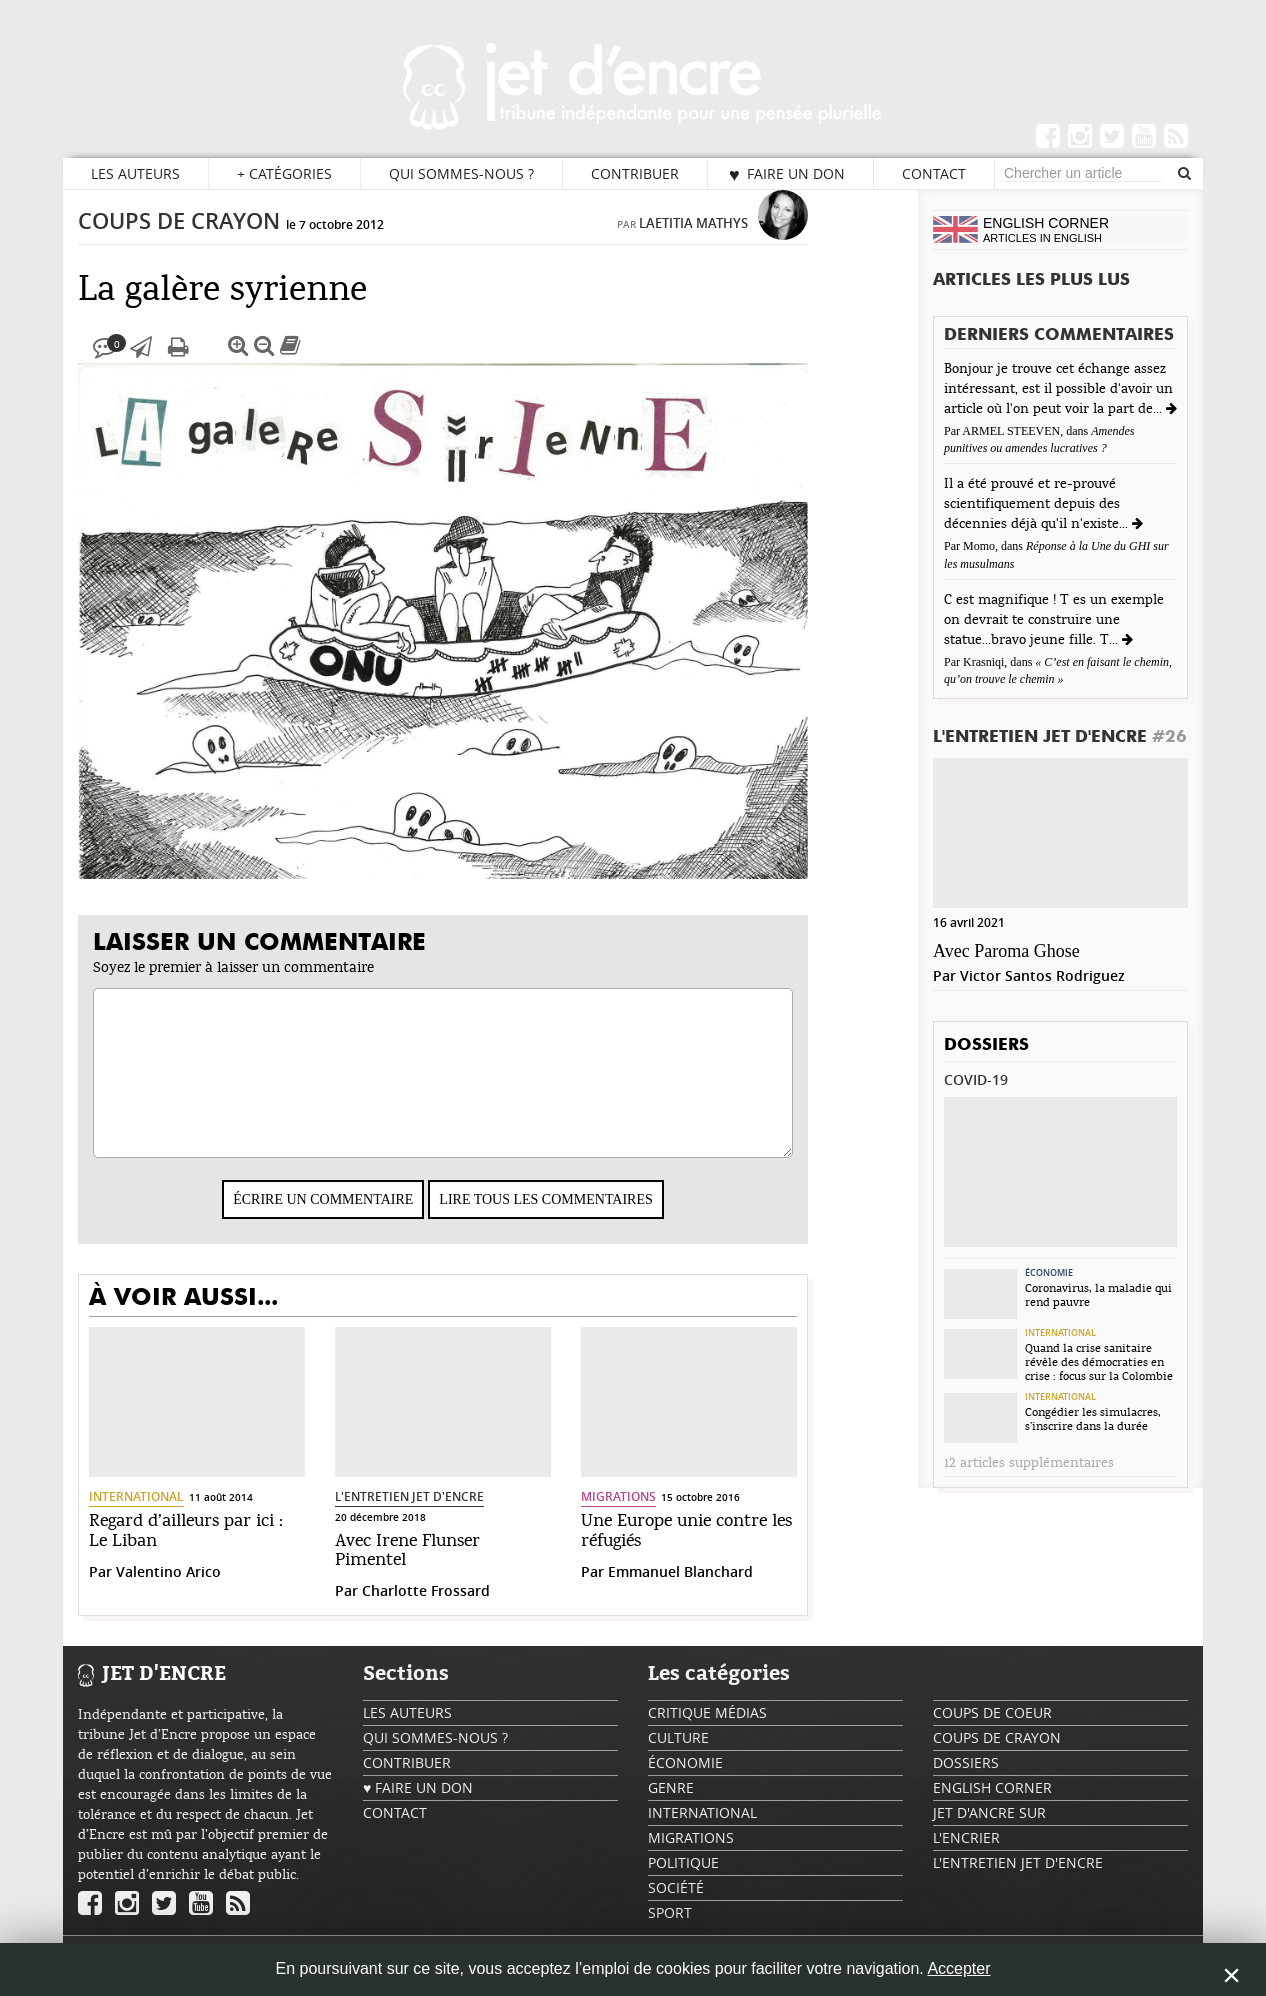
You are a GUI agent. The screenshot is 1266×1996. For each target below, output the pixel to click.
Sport (670, 1932)
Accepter (958, 1968)
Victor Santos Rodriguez (1042, 975)
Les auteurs (135, 173)
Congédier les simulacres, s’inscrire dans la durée (1093, 1419)
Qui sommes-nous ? (461, 173)
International (177, 1516)
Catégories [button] (284, 174)
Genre (671, 1807)
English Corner (992, 1807)
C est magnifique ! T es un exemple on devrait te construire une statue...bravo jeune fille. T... (1054, 620)
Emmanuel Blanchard (721, 1591)
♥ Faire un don (787, 174)
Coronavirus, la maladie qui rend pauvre (1098, 1295)
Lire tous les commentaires (586, 1219)
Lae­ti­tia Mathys (734, 243)
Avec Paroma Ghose (1006, 951)
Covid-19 (976, 1079)
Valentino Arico (209, 1591)
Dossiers (986, 1045)
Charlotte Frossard (467, 1610)
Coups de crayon (220, 241)
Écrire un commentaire (364, 1219)
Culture (678, 1757)
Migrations (659, 1516)
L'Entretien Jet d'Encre (450, 1516)
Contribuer (635, 173)
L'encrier (966, 1857)
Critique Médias (707, 1732)
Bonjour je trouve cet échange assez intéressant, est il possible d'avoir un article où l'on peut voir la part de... (1058, 389)
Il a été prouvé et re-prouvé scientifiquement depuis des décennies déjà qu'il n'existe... (1038, 504)
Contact (934, 173)
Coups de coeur (992, 1732)
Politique (683, 1882)
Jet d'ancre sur (989, 1832)
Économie (1049, 1273)
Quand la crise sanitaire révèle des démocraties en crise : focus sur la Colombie (1099, 1362)
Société (676, 1907)
